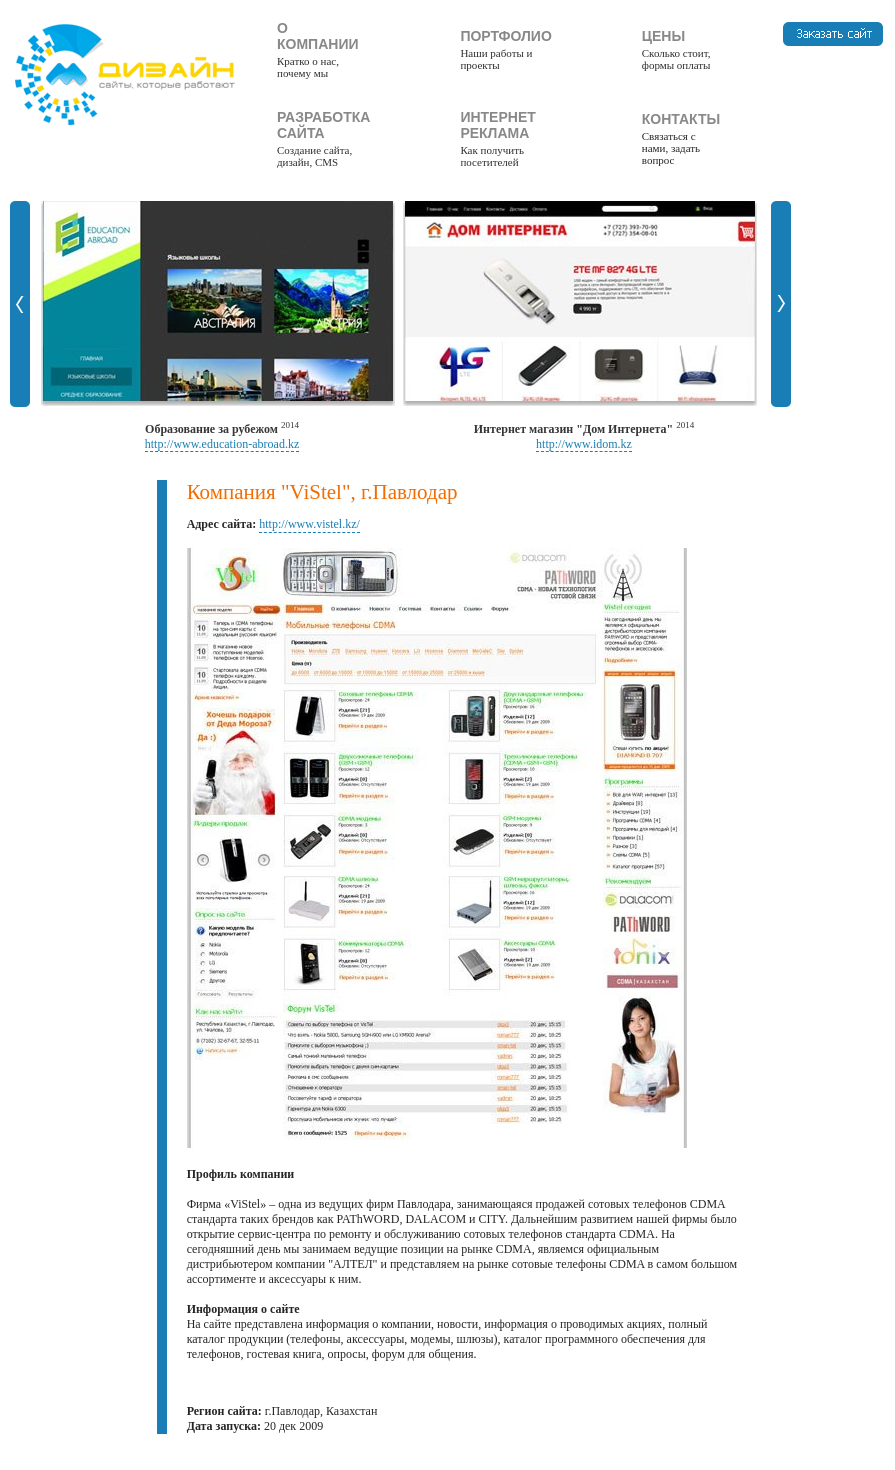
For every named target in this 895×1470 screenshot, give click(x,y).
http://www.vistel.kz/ (309, 524)
